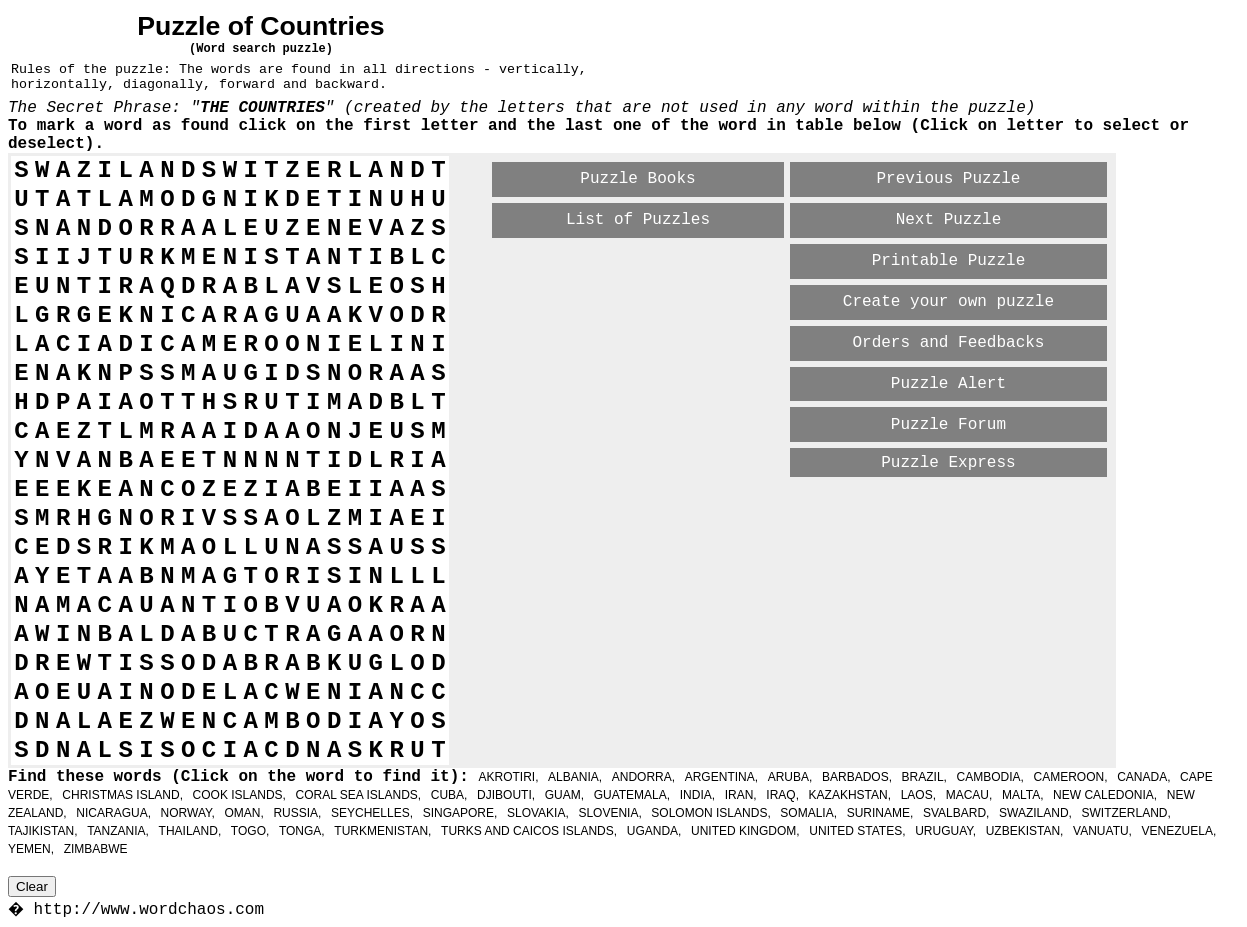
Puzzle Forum (948, 425)
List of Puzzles (638, 220)
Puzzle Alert (948, 384)
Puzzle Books (637, 179)
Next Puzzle (949, 220)
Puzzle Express (948, 463)
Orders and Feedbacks (948, 343)
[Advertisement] (727, 514)
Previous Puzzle (948, 179)
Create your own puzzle (948, 302)
